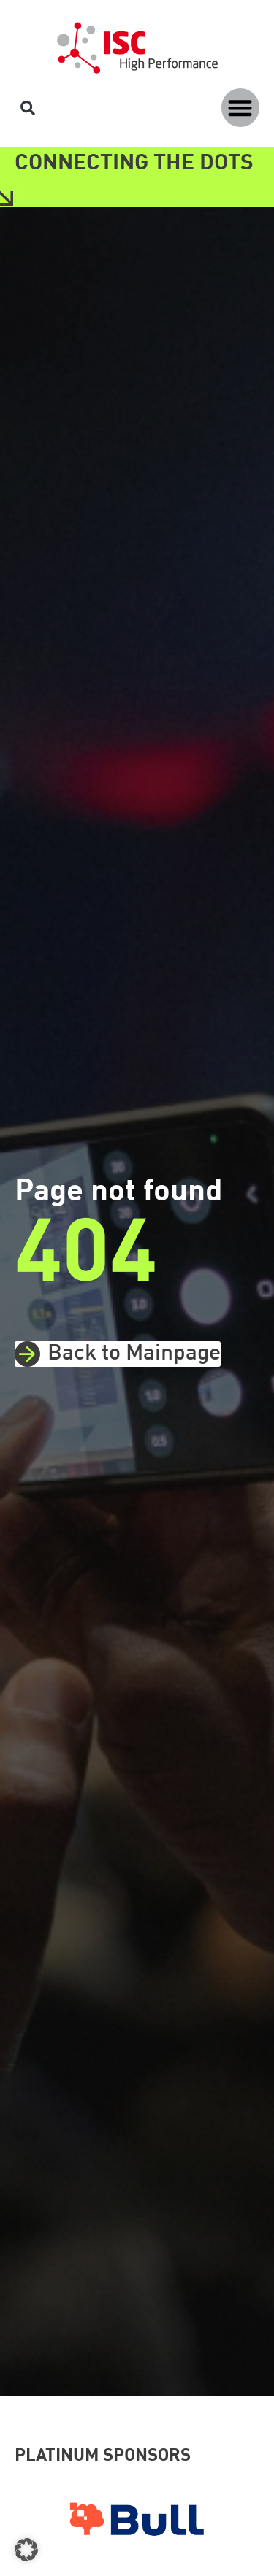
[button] (240, 107)
